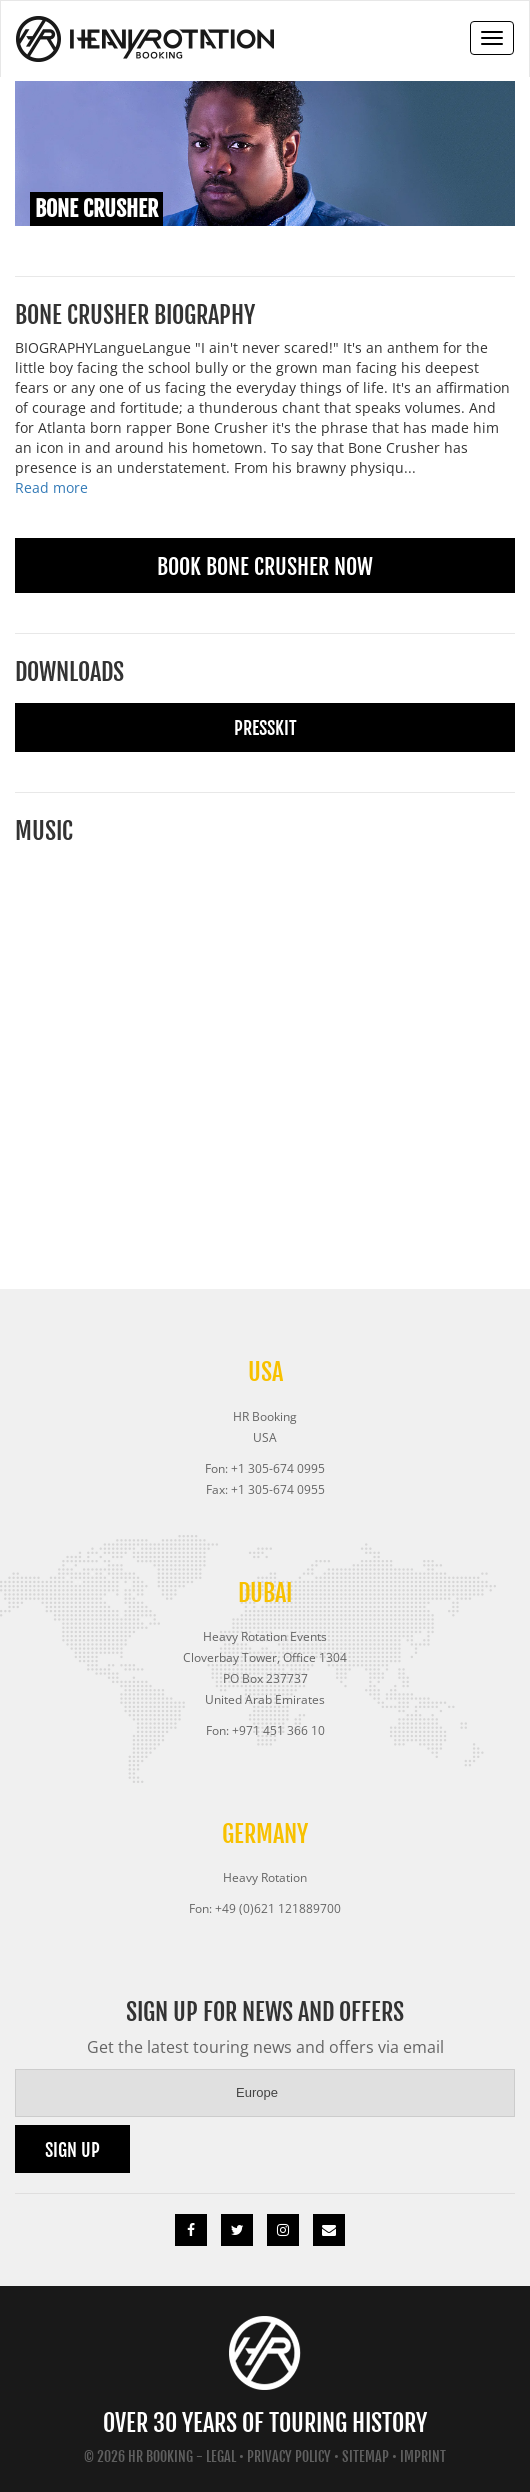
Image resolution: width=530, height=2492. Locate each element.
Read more (51, 487)
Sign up (72, 2150)
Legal (221, 2456)
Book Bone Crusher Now (265, 566)
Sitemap (365, 2456)
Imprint (423, 2456)
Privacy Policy (289, 2456)
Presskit (265, 728)
